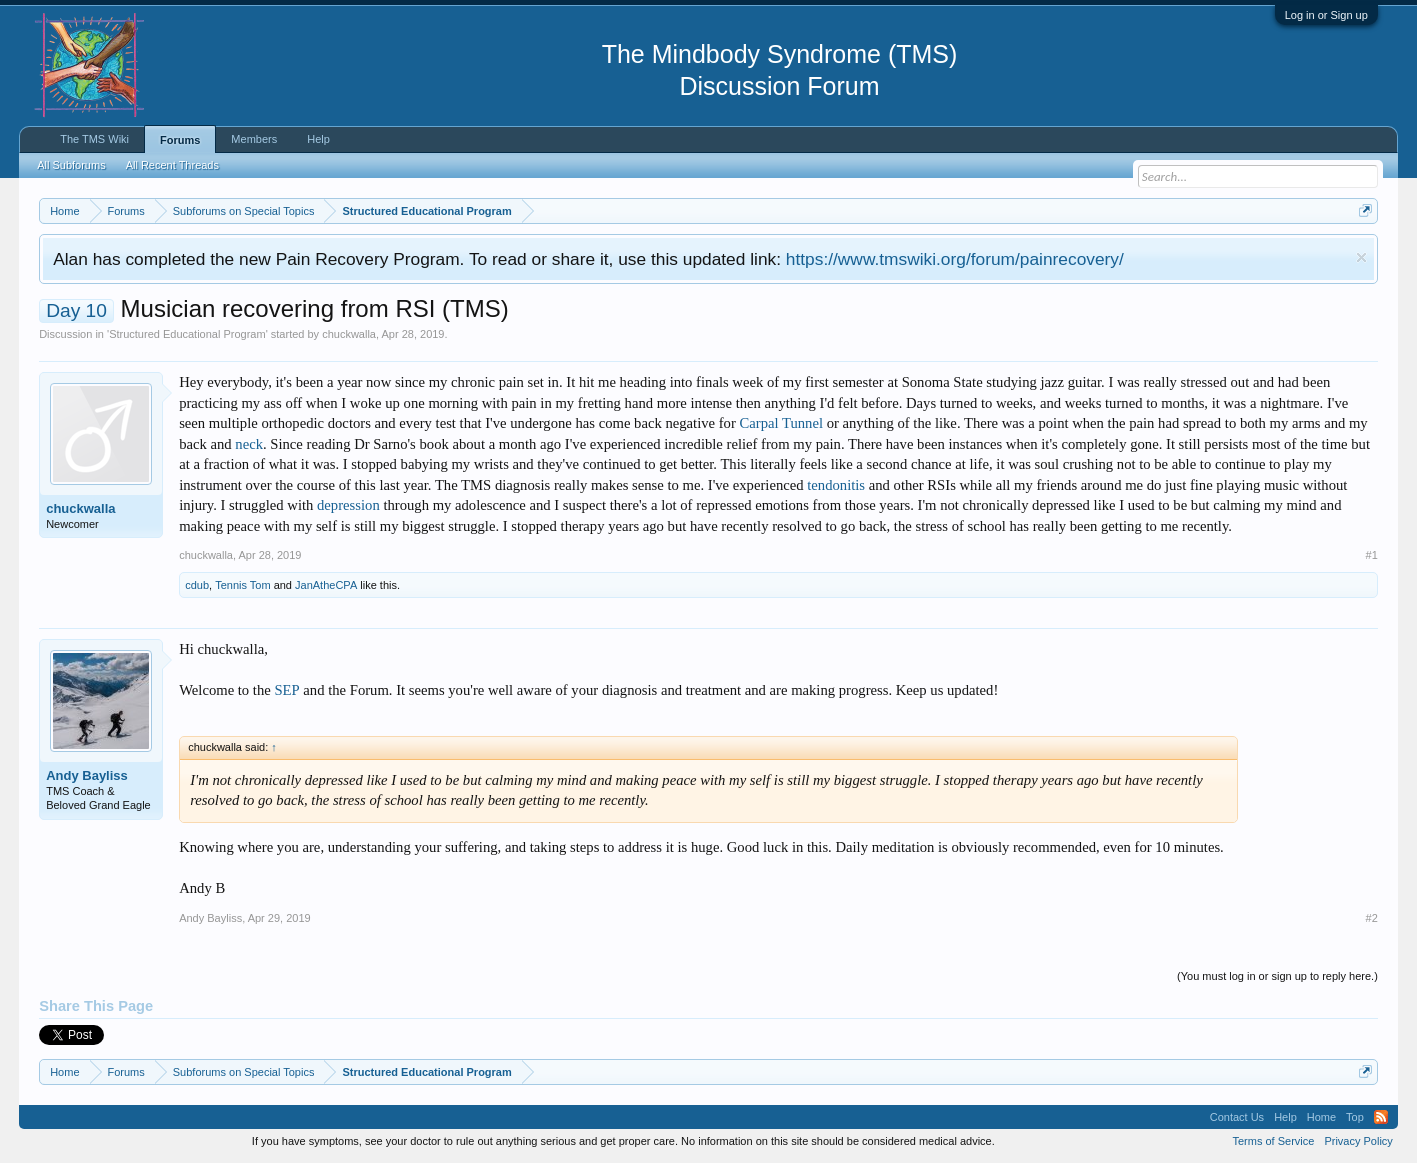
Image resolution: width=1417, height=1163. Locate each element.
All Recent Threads (172, 165)
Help (318, 139)
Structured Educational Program (187, 334)
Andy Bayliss (87, 775)
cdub (197, 585)
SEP (286, 690)
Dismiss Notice (1361, 257)
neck (249, 444)
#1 (1372, 555)
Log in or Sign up (1326, 15)
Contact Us (1237, 1117)
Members (254, 139)
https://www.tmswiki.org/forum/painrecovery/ (955, 259)
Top (1355, 1117)
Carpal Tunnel (781, 423)
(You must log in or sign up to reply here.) (1277, 976)
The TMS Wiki (94, 139)
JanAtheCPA (326, 585)
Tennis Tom (242, 585)
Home (1321, 1117)
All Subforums (71, 165)
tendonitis (836, 485)
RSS (1381, 1117)
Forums (180, 140)
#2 (1372, 918)
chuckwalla (349, 334)
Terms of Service (1273, 1141)
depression (348, 505)
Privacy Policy (1358, 1141)
